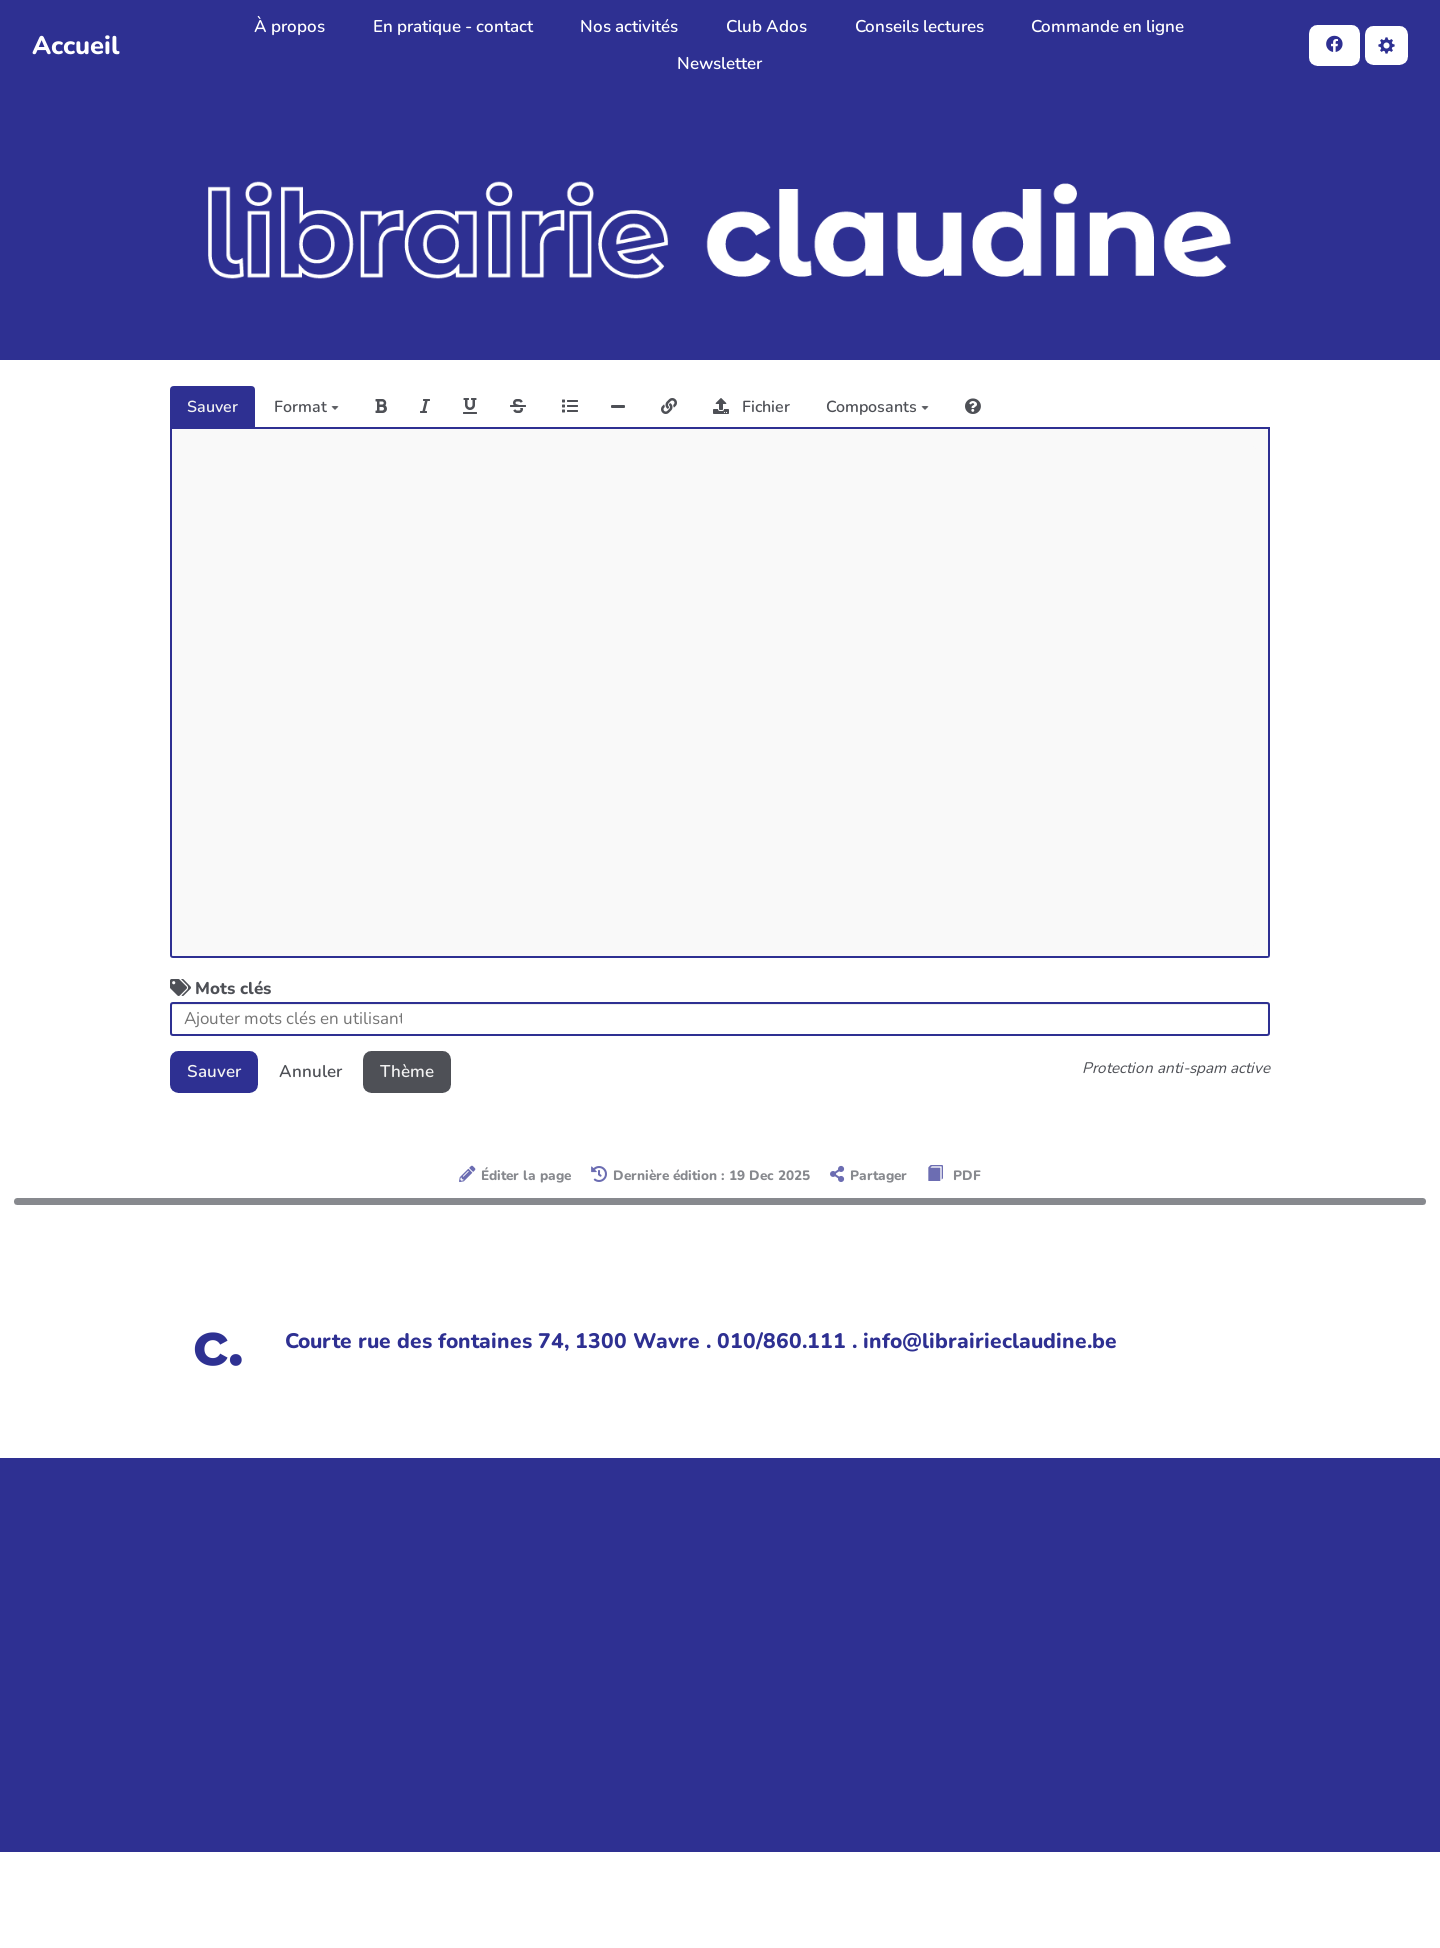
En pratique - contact (453, 26)
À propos (289, 26)
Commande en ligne (1107, 26)
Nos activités (629, 26)
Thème (407, 1071)
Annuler (310, 1071)
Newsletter (719, 63)
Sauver (212, 407)
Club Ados (766, 26)
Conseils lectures (919, 26)
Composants (877, 407)
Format (306, 407)
